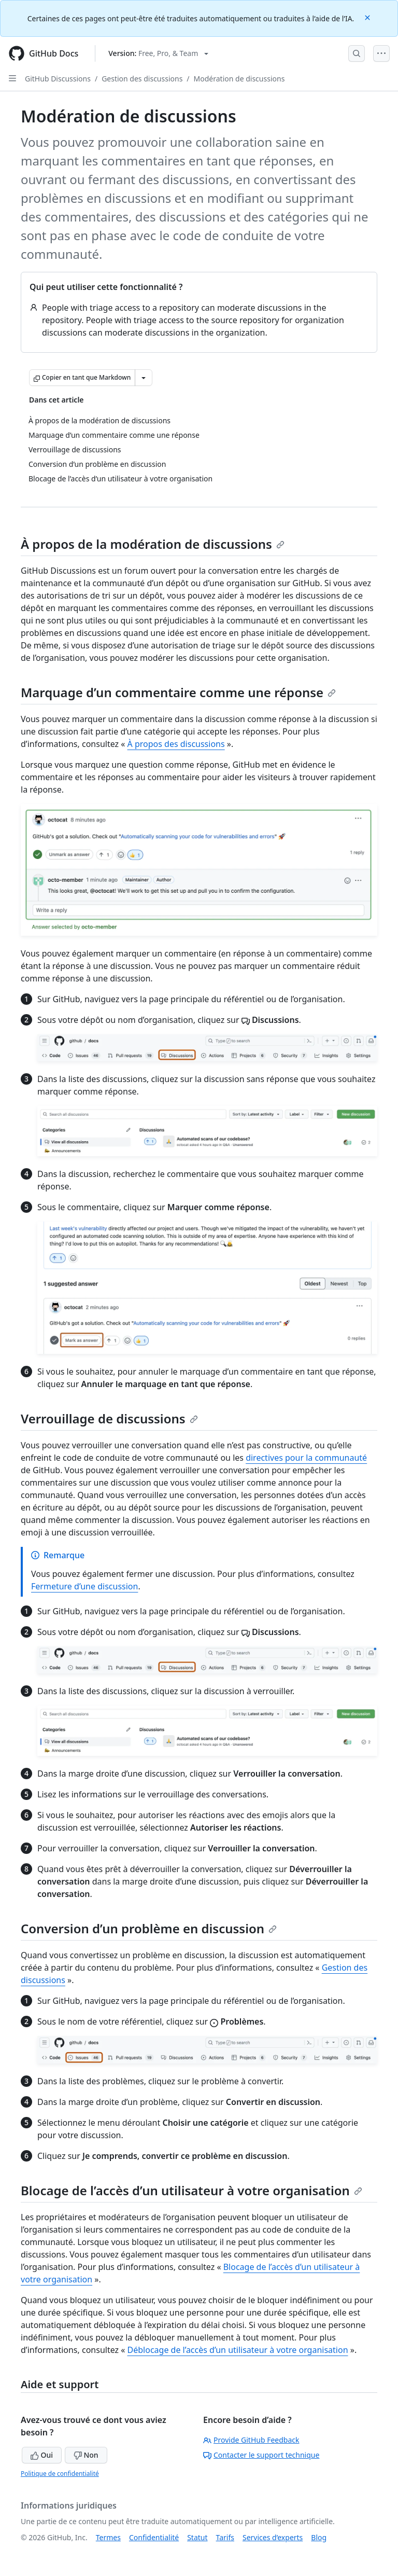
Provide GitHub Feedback (251, 2440)
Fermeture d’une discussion (84, 1586)
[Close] (368, 17)
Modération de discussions (239, 79)
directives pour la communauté (306, 1457)
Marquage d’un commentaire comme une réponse (178, 692)
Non (86, 2455)
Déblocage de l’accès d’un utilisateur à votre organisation (237, 2350)
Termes (108, 2537)
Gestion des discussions (142, 79)
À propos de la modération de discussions (153, 543)
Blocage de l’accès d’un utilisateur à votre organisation (191, 2190)
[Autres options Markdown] (143, 377)
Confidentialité (154, 2537)
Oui (42, 2455)
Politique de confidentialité (60, 2473)
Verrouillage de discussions (109, 1418)
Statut (197, 2537)
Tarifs (225, 2537)
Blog (318, 2537)
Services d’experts (273, 2537)
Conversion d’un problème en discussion (149, 1928)
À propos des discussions (176, 744)
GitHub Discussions (58, 79)
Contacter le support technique (261, 2455)
